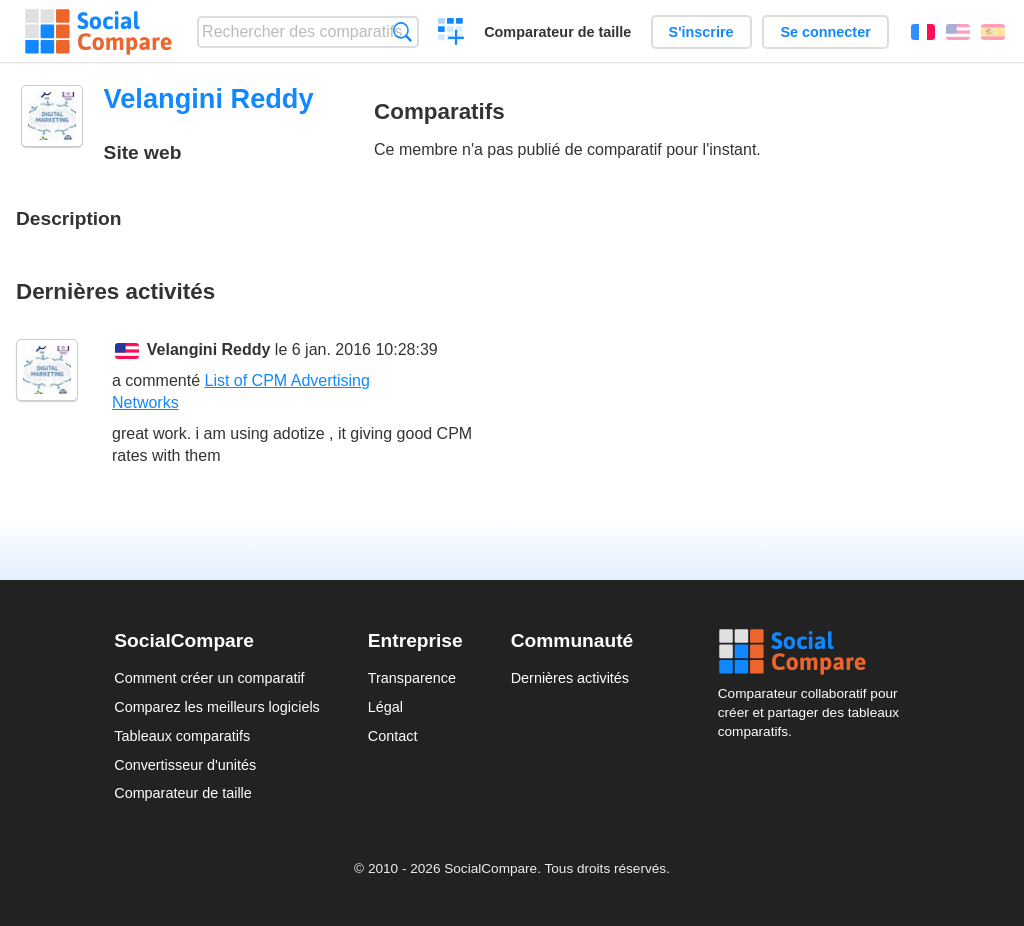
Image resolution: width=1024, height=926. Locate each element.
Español (993, 32)
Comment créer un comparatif (209, 678)
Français (923, 32)
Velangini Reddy (209, 349)
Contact (393, 736)
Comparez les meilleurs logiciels (217, 707)
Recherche (402, 31)
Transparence (412, 678)
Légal (385, 707)
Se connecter (825, 32)
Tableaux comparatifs (182, 736)
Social (814, 652)
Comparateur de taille (557, 32)
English (958, 32)
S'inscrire (701, 32)
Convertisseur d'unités (185, 765)
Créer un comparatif (451, 34)
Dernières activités (570, 678)
